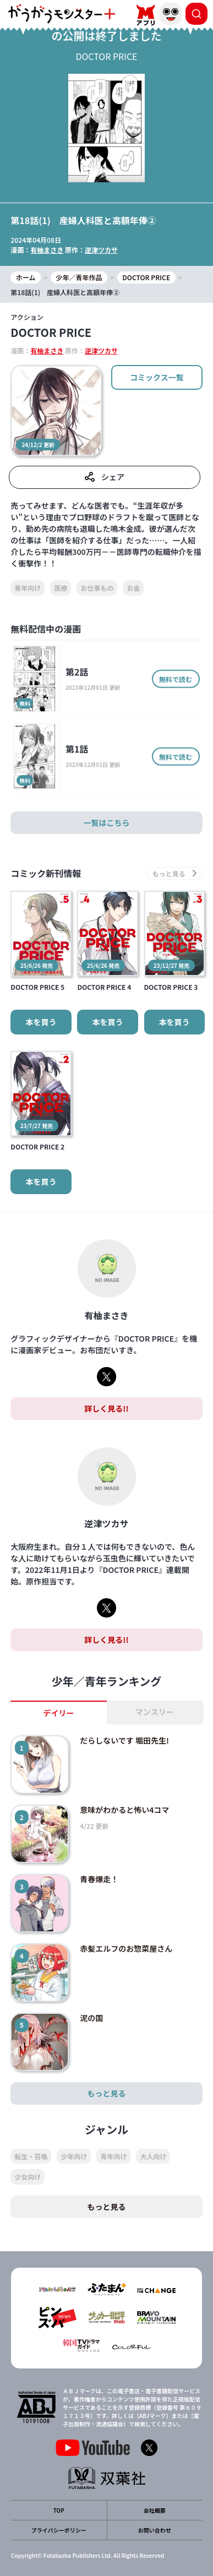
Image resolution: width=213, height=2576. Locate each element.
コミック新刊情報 (45, 873)
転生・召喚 (30, 2156)
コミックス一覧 (157, 377)
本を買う (40, 1021)
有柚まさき (46, 249)
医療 (60, 587)
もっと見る (107, 2093)
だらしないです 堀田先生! (124, 1740)
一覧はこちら (107, 822)
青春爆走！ (99, 1879)
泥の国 (91, 2017)
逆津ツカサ (101, 249)
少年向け (74, 2156)
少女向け (27, 2176)
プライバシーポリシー (58, 2530)
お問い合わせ (154, 2530)
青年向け (27, 587)
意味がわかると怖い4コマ (124, 1809)
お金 (133, 587)
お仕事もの (96, 587)
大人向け (153, 2156)
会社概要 (155, 2510)
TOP (58, 2510)
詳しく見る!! (106, 1408)
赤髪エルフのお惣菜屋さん (126, 1948)
